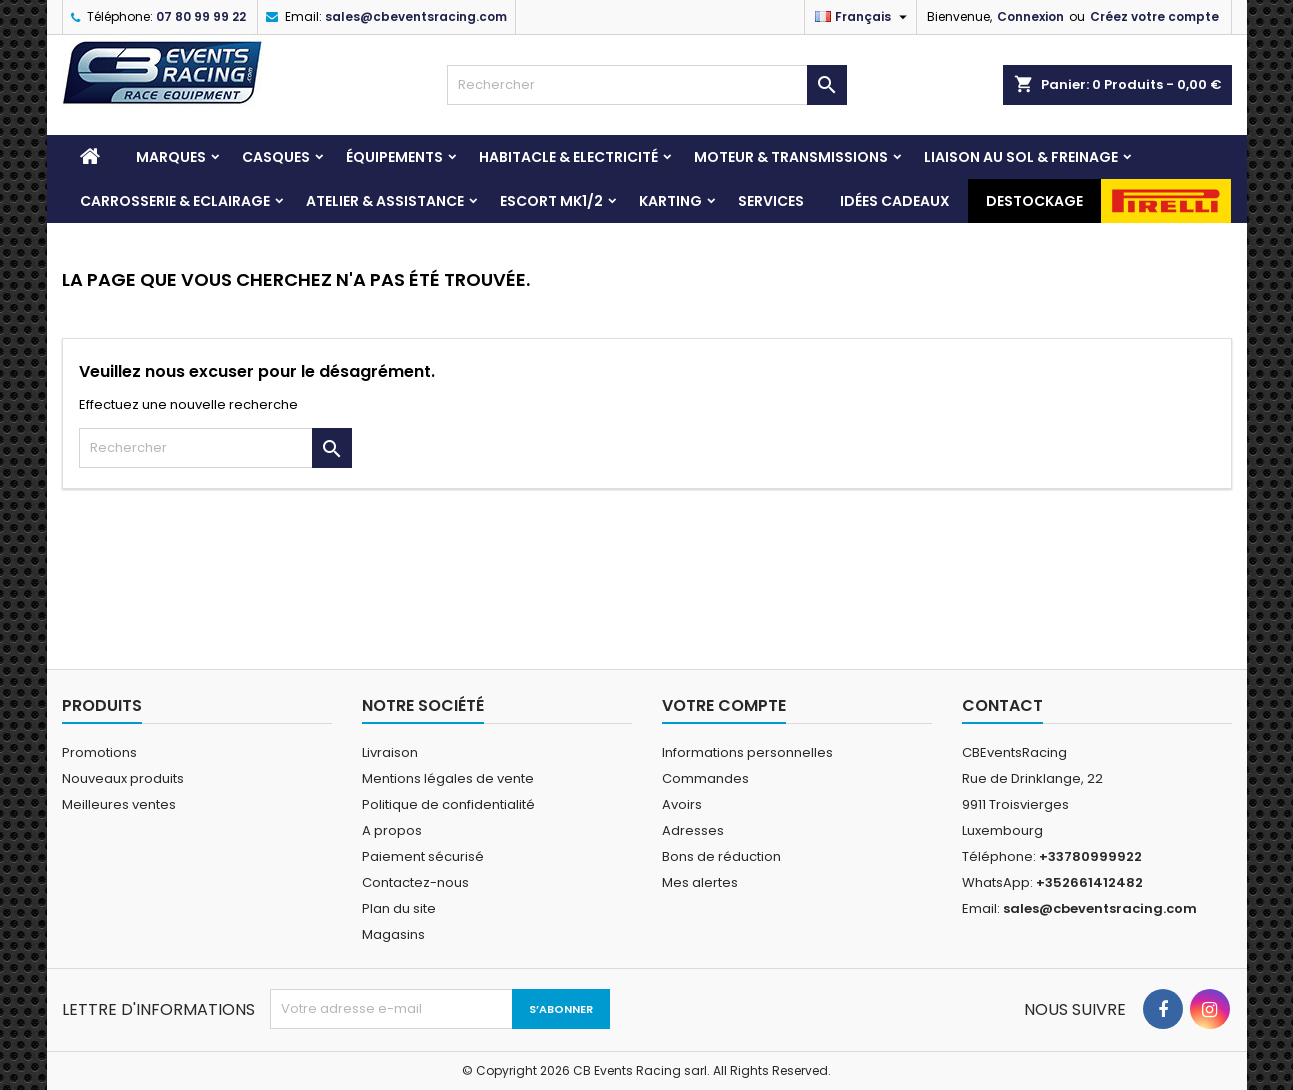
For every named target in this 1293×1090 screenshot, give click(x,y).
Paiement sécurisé (423, 856)
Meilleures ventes (119, 804)
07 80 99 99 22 (201, 16)
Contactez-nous (415, 882)
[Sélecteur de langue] (863, 17)
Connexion (1030, 16)
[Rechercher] (647, 85)
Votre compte (724, 705)
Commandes (705, 778)
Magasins (393, 934)
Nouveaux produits (123, 778)
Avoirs (682, 804)
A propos (392, 830)
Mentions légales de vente (448, 778)
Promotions (99, 752)
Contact (1002, 705)
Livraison (390, 752)
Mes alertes (700, 882)
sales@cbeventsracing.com (416, 16)
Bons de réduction (721, 856)
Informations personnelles (747, 752)
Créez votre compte (1154, 16)
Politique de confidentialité (448, 804)
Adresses (693, 830)
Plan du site (399, 908)
